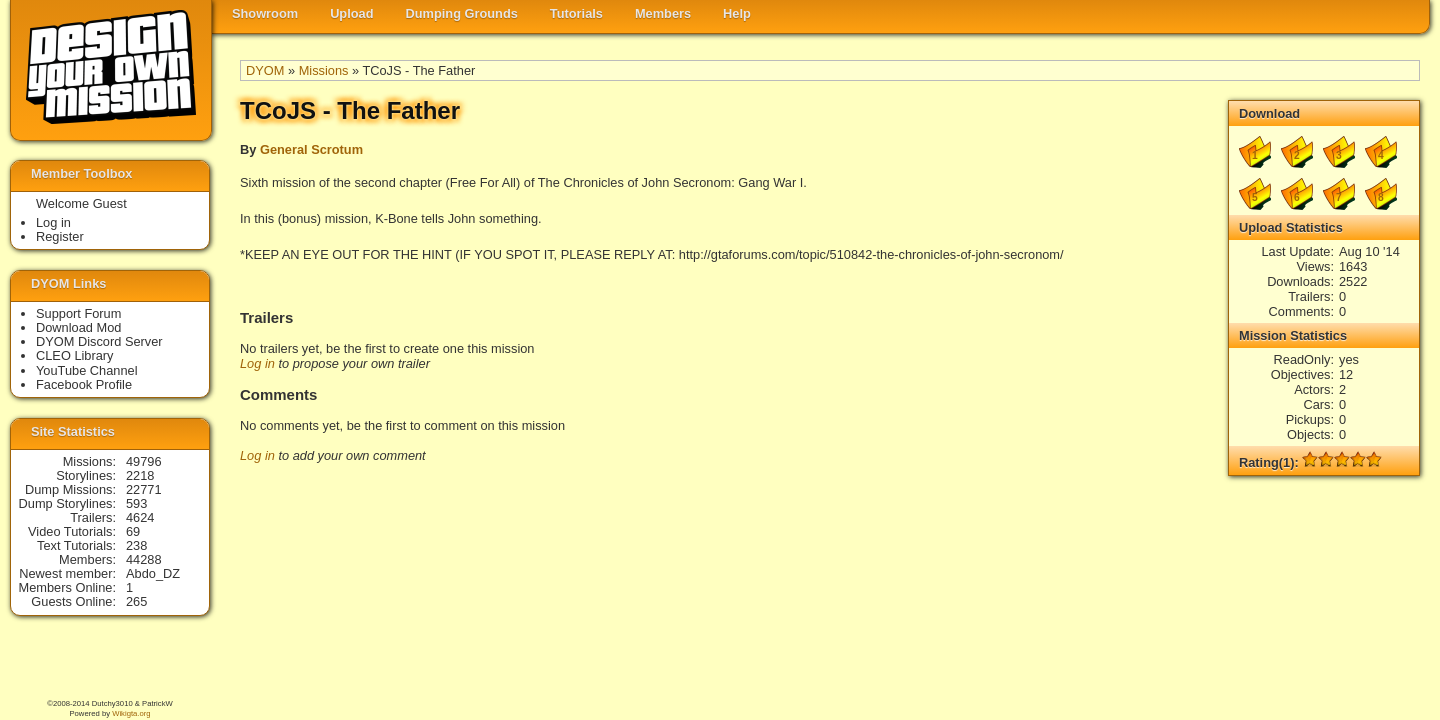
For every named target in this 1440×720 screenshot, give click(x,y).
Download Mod (78, 327)
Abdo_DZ (153, 573)
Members (663, 13)
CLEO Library (75, 355)
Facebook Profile (84, 384)
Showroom (265, 13)
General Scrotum (311, 149)
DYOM (265, 70)
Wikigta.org (131, 713)
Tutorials (576, 13)
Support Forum (78, 313)
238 (136, 545)
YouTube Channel (87, 370)
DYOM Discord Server (99, 341)
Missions (324, 70)
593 (136, 503)
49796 (144, 461)
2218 (140, 475)
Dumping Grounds (462, 13)
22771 (144, 489)
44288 (144, 559)
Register (60, 236)
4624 (140, 517)
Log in (257, 363)
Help (737, 13)
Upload (351, 13)
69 (133, 531)
